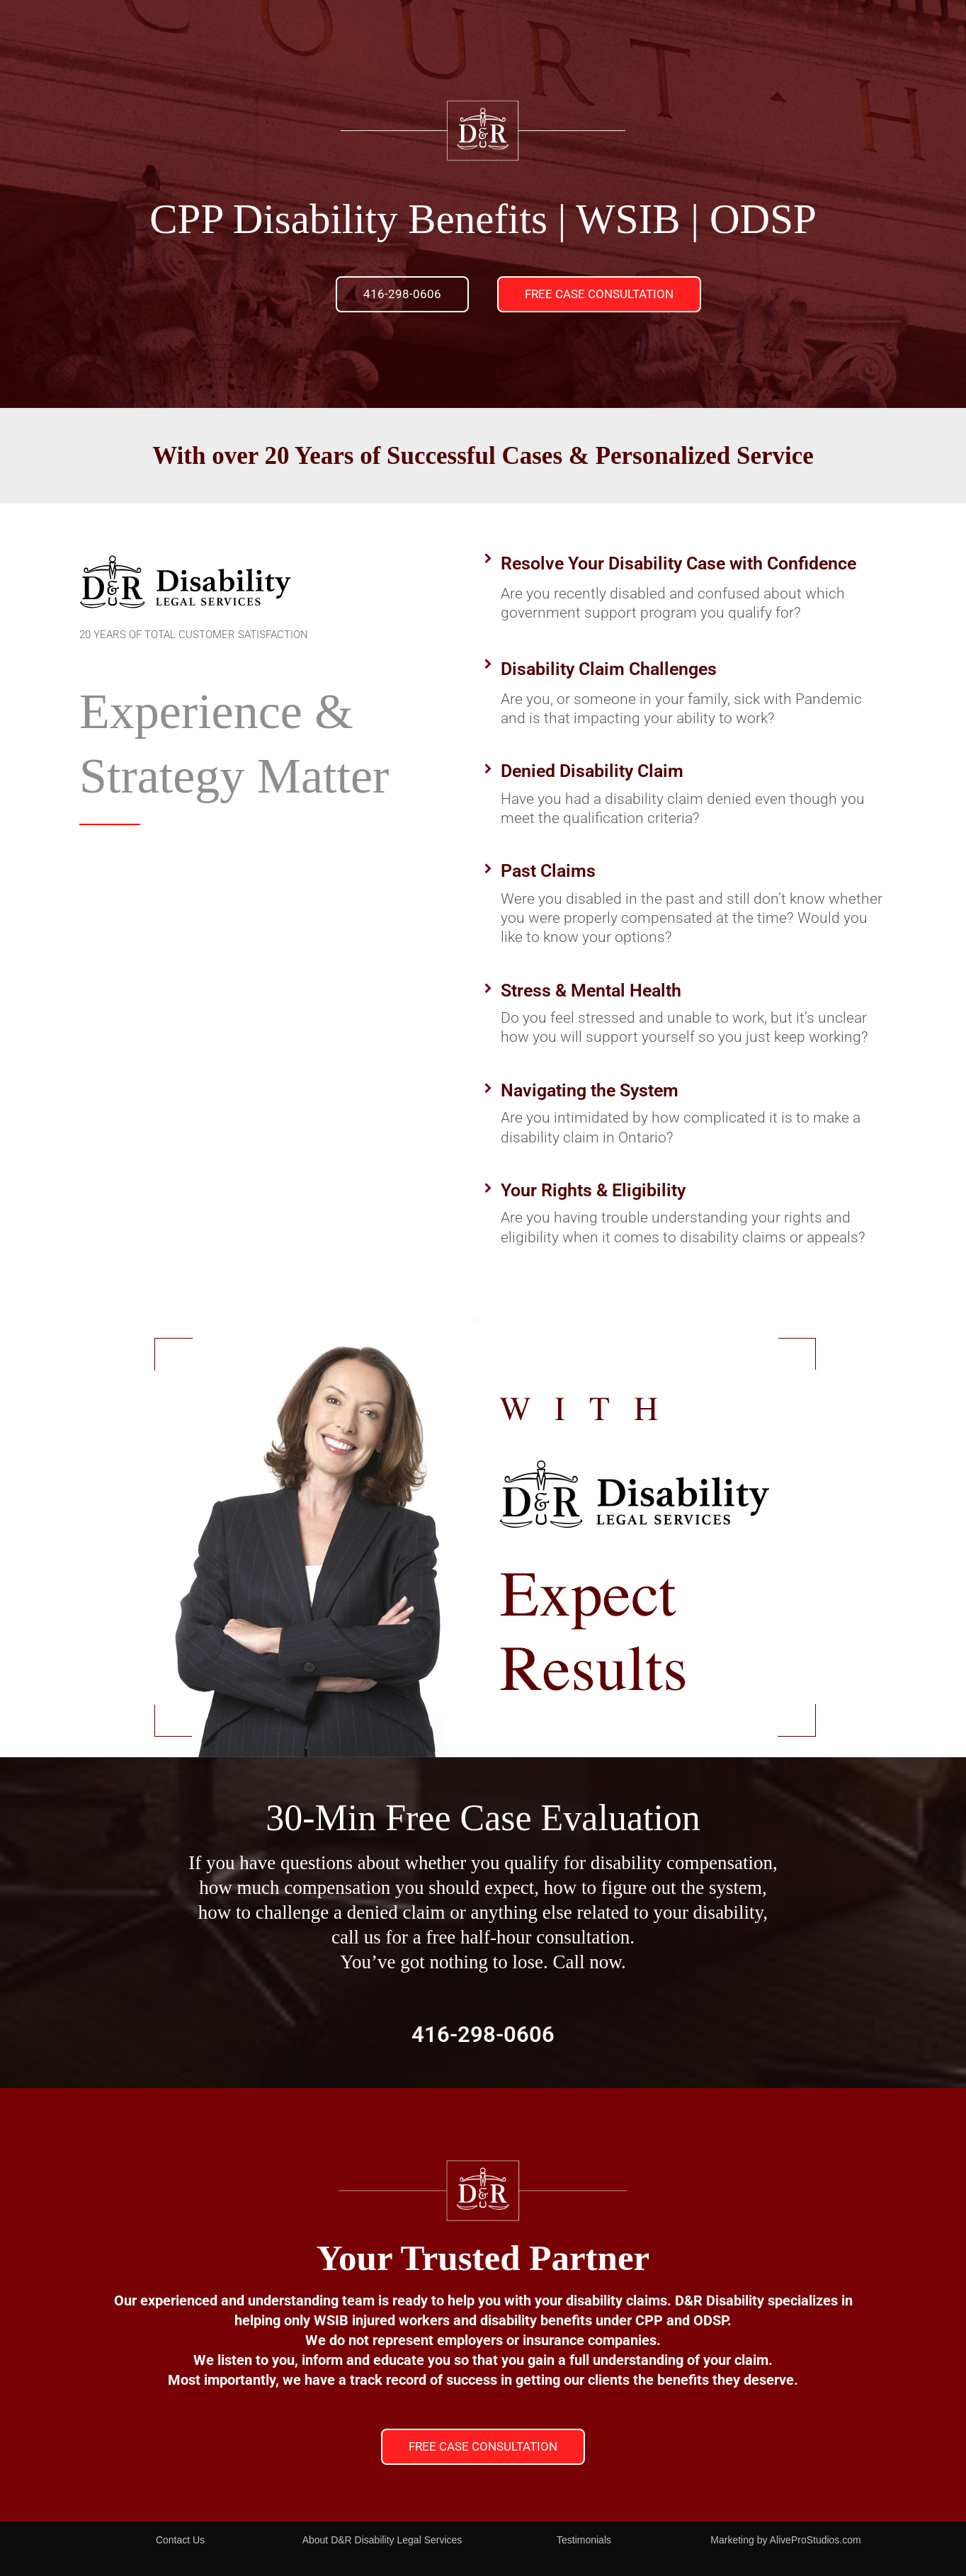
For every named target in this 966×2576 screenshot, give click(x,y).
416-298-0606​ (483, 2034)
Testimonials (584, 2540)
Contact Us (180, 2540)
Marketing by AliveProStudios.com (785, 2540)
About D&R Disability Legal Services (382, 2540)
